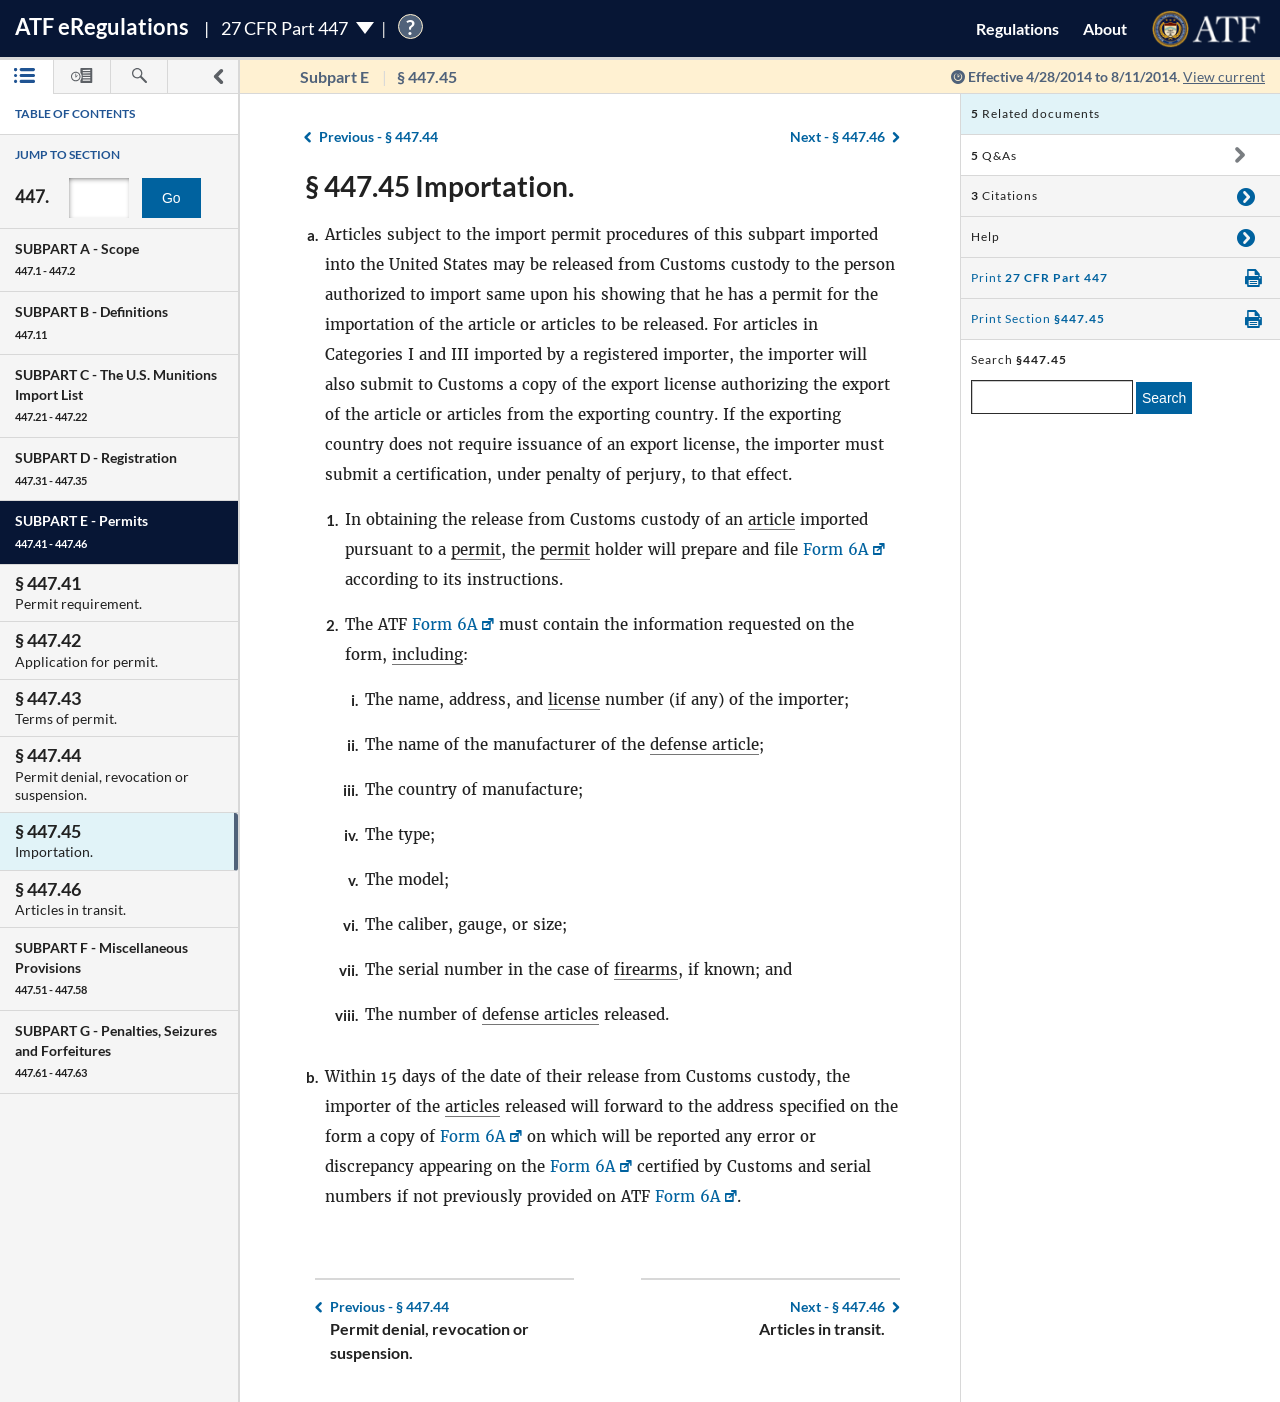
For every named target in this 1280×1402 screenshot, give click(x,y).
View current (1224, 76)
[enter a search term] (1052, 397)
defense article (704, 744)
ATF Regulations (102, 26)
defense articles (540, 1014)
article (771, 519)
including (427, 654)
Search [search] (1164, 398)
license (574, 699)
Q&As (994, 155)
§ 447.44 (378, 136)
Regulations (1017, 28)
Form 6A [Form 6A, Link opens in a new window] (835, 549)
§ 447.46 (837, 136)
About (1105, 28)
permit (476, 549)
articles (472, 1106)
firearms (646, 969)
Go (171, 198)
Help (985, 236)
